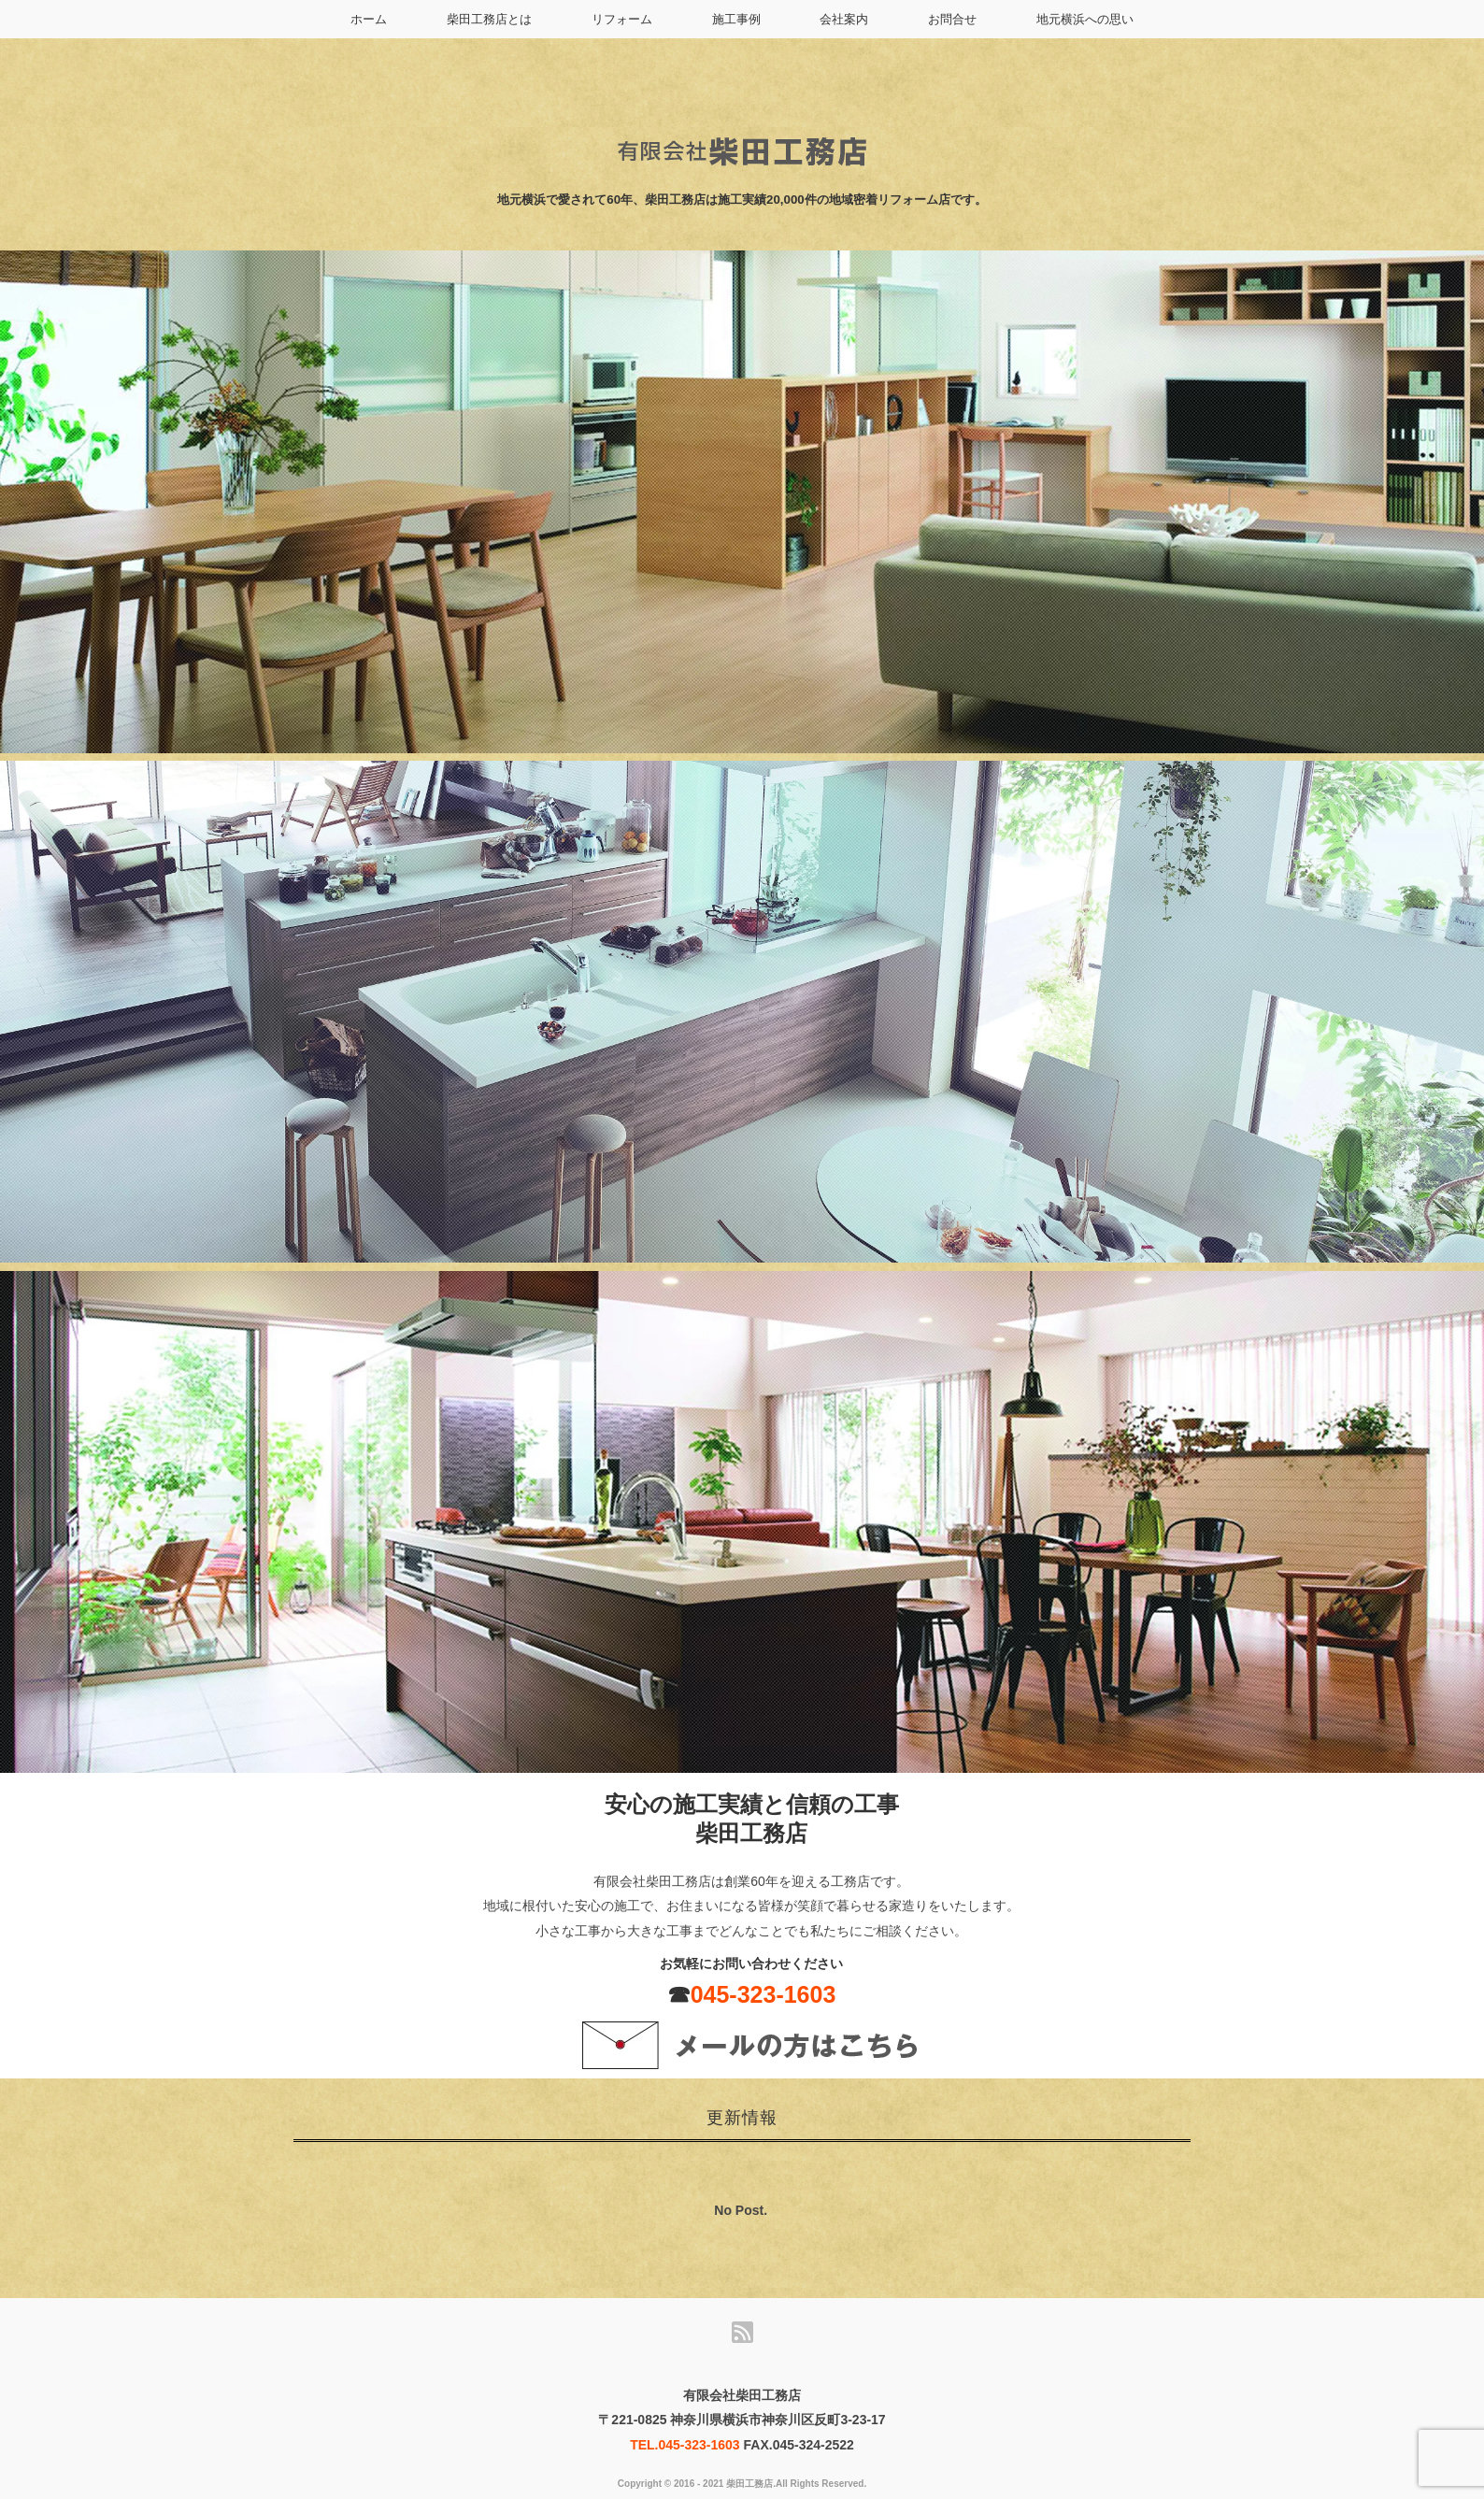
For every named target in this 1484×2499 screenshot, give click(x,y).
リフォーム (622, 19)
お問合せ (952, 19)
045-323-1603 (763, 1994)
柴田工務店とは (489, 19)
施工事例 (736, 19)
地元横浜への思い (1085, 19)
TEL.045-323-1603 (685, 2444)
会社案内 (844, 19)
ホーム (368, 19)
